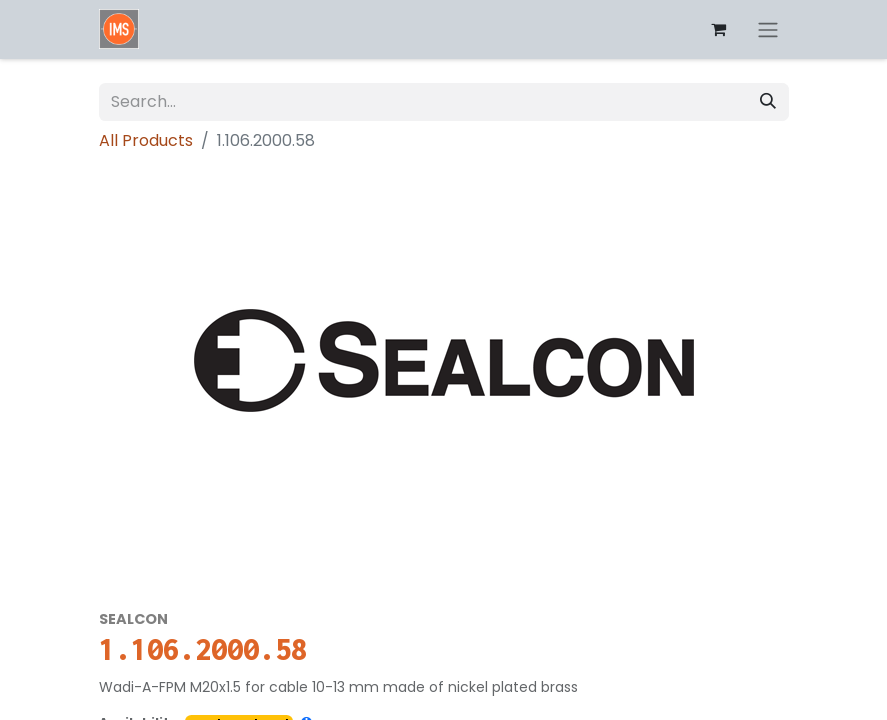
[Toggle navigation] (768, 29)
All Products (146, 140)
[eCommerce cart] (719, 29)
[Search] (768, 102)
